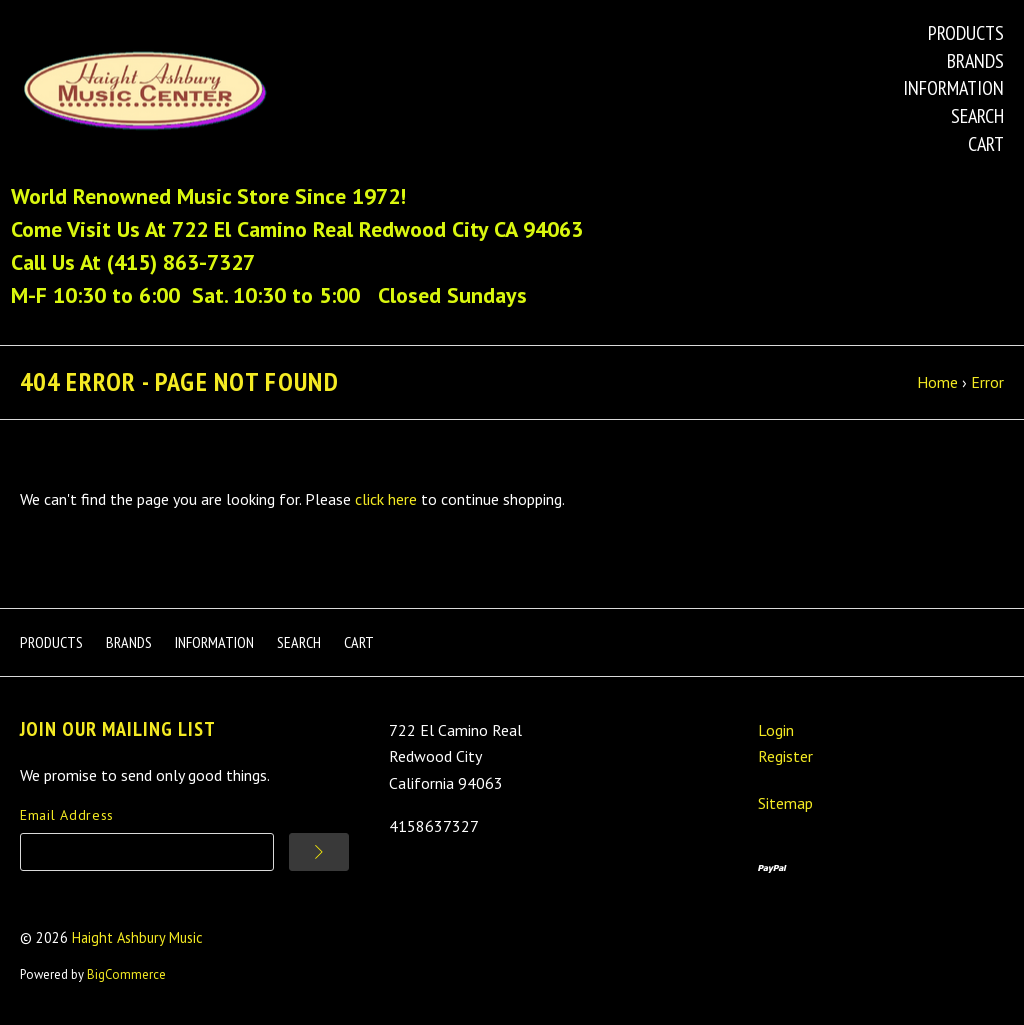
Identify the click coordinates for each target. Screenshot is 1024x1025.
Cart (986, 144)
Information (953, 88)
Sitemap (785, 803)
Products (966, 33)
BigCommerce (126, 974)
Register (785, 756)
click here (386, 499)
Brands (975, 61)
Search (977, 116)
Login (776, 730)
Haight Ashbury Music (137, 937)
